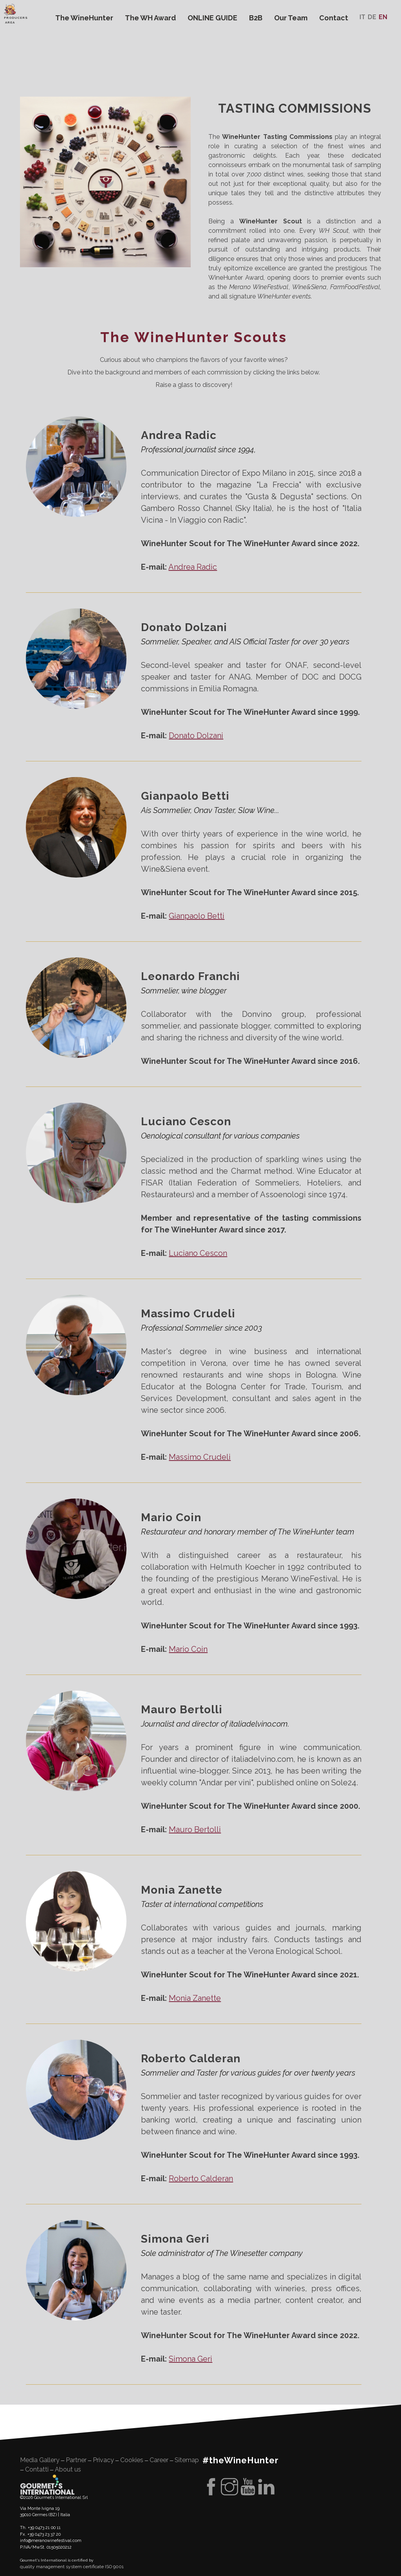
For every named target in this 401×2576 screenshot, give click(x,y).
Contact (333, 18)
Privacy (103, 2460)
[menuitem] (362, 17)
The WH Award (150, 18)
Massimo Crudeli (200, 1457)
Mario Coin (188, 1649)
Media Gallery (40, 2460)
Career (159, 2460)
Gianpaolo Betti (196, 916)
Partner (76, 2460)
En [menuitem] (383, 17)
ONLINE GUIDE (212, 18)
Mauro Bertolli (195, 1829)
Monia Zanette (195, 1998)
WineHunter (87, 107)
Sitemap (187, 2460)
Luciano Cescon (198, 1253)
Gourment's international (47, 2484)
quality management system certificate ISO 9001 (72, 2566)
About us (68, 2469)
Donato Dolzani (196, 735)
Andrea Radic (192, 567)
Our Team (290, 18)
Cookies (131, 2460)
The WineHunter (84, 18)
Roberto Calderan (201, 2178)
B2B (255, 18)
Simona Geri (190, 2359)
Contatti (37, 2469)
